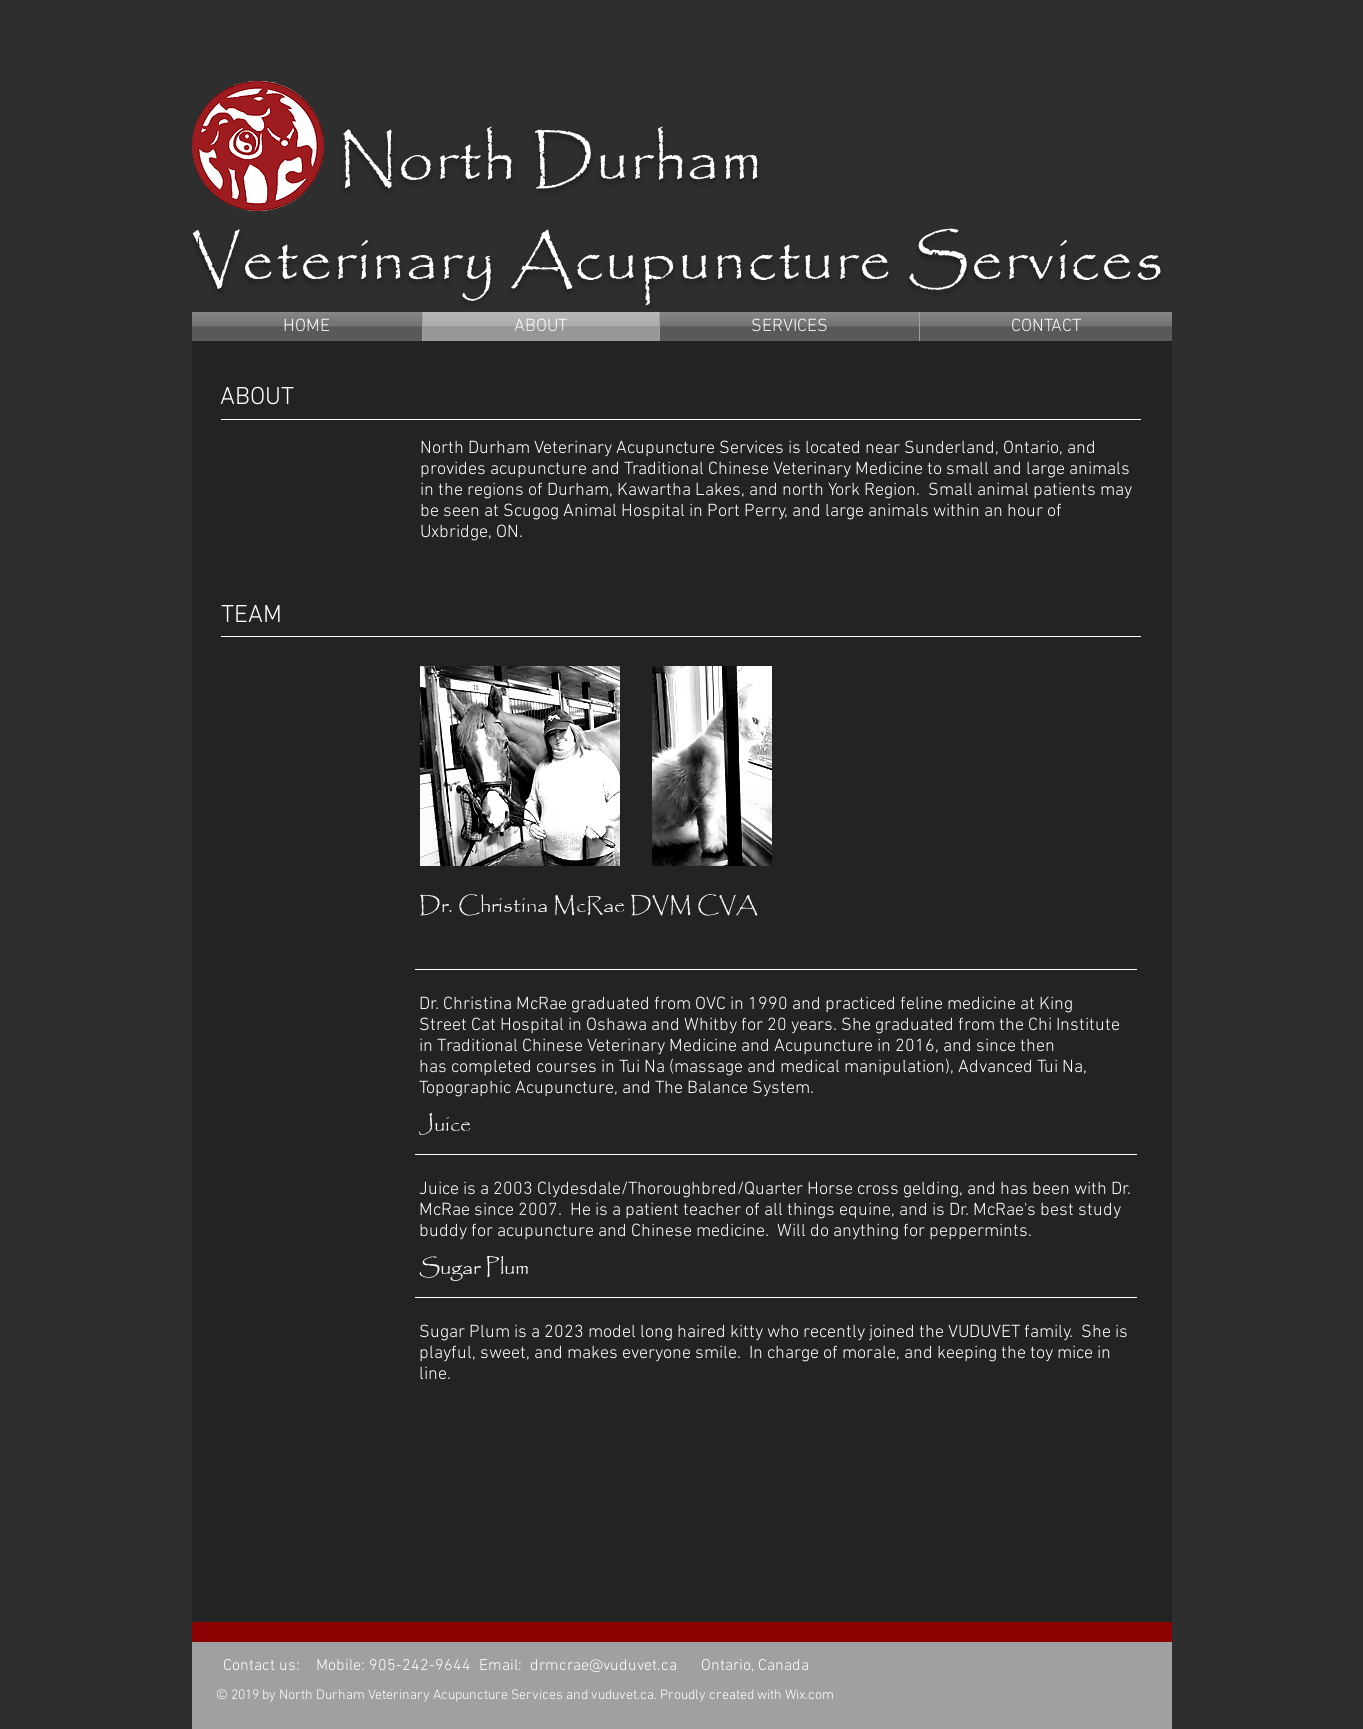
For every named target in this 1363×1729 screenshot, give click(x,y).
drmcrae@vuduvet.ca (603, 1666)
